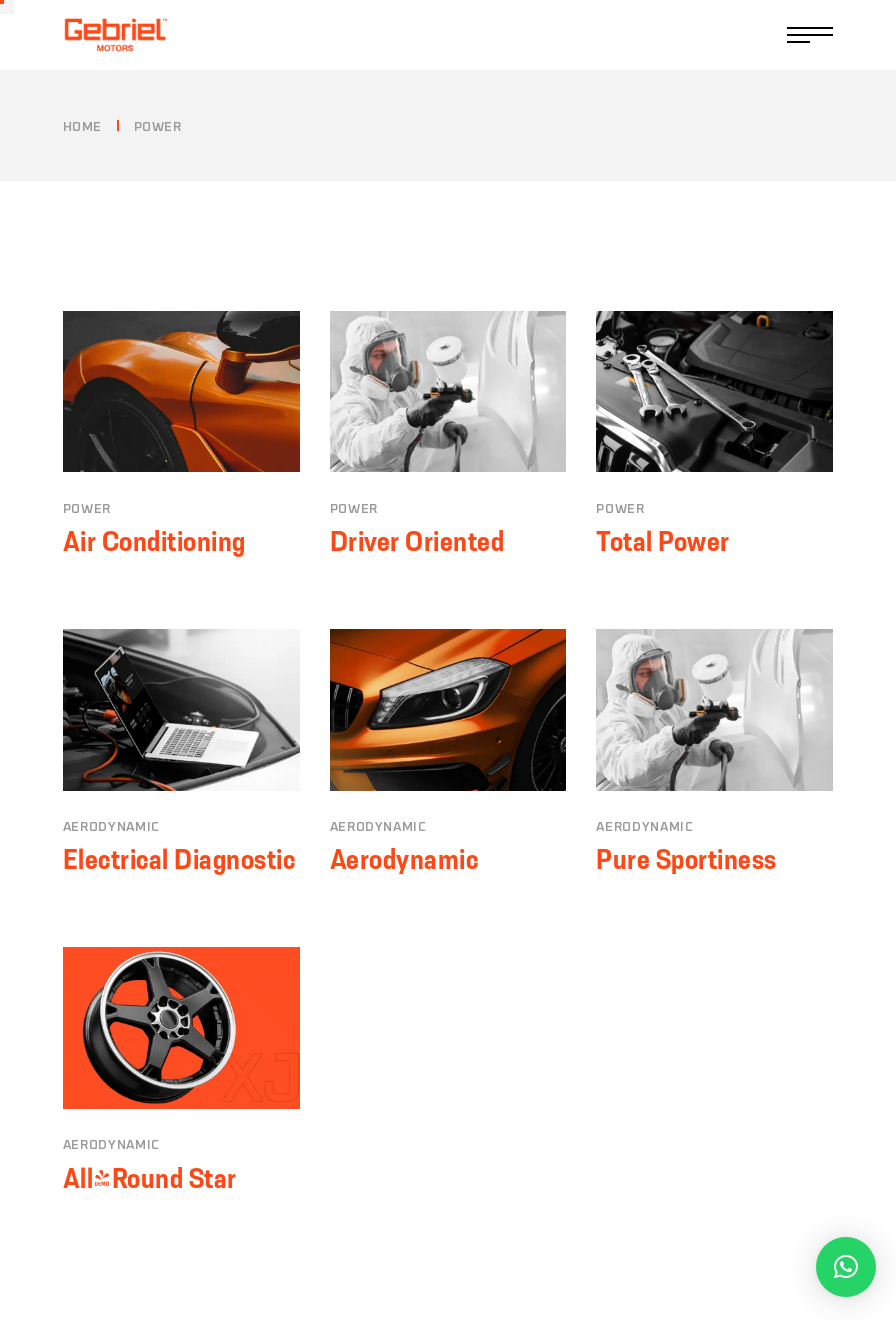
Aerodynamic (111, 827)
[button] (846, 1267)
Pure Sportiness (686, 859)
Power (87, 509)
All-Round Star (150, 1178)
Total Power (663, 541)
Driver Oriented (417, 541)
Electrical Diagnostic (179, 859)
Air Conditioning (154, 541)
